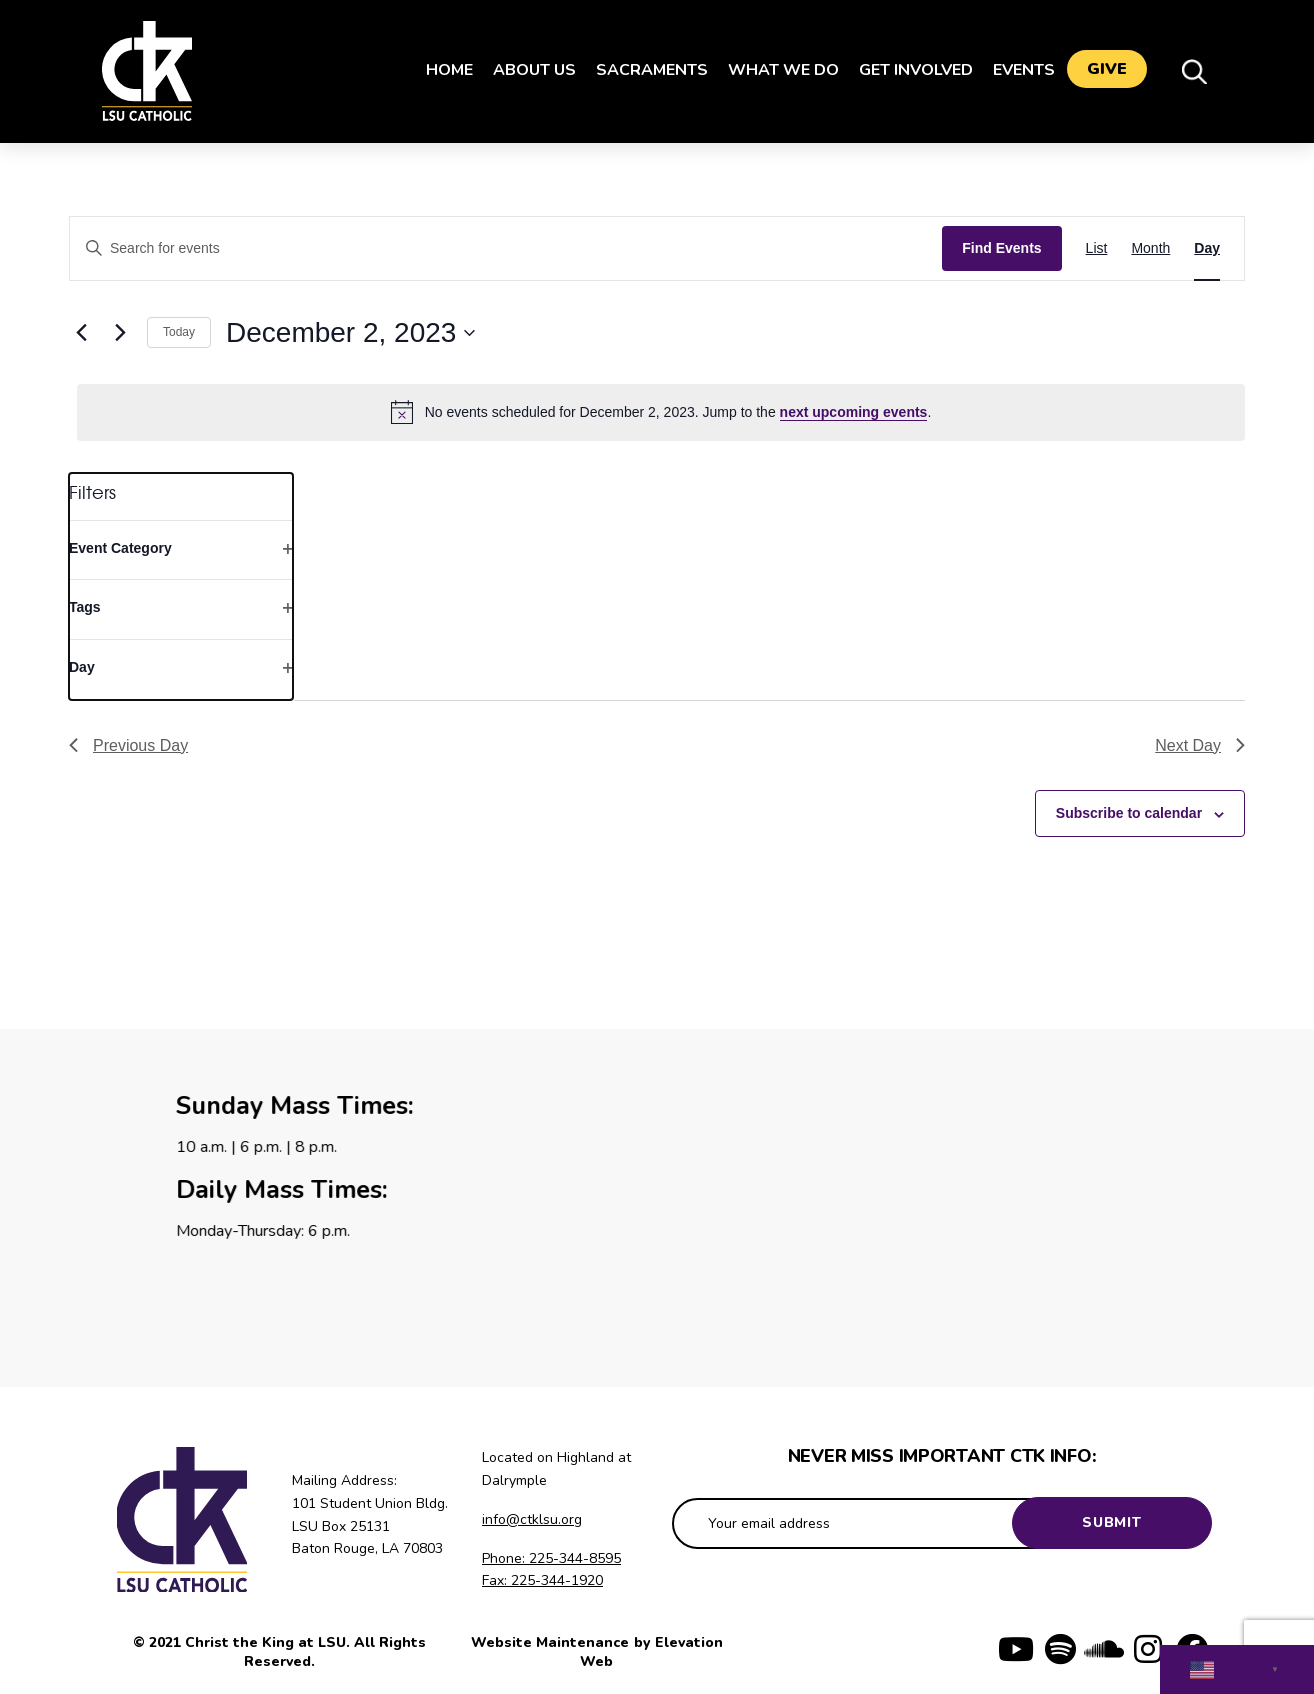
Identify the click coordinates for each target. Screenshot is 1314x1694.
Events (1016, 70)
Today (179, 332)
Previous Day (128, 745)
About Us (526, 70)
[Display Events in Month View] (1150, 248)
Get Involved (908, 70)
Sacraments (644, 70)
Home (441, 70)
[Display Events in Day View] (1207, 248)
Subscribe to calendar (1129, 813)
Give (1107, 71)
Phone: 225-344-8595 (551, 1558)
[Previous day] (81, 333)
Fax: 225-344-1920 (542, 1580)
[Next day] (120, 333)
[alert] (661, 412)
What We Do (775, 70)
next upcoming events (854, 412)
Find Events (1001, 248)
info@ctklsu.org (532, 1519)
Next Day (1200, 745)
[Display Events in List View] (1097, 248)
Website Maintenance (552, 1642)
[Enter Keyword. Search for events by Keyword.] (506, 248)
